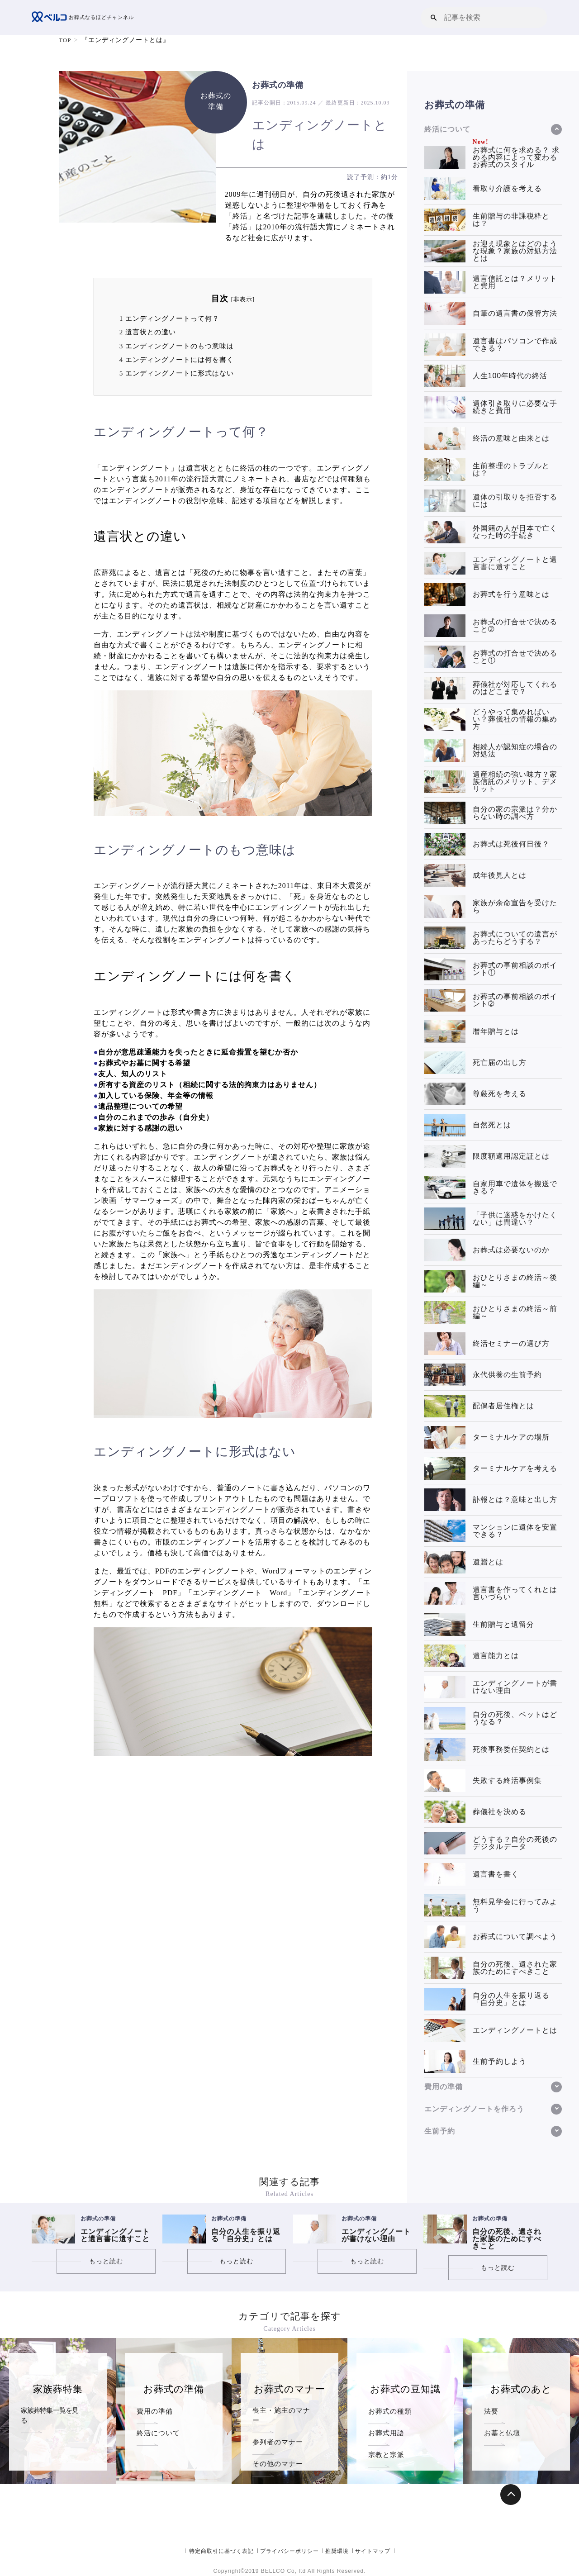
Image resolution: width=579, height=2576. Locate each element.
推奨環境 (337, 2551)
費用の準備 (155, 2411)
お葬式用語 (386, 2433)
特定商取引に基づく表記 (221, 2551)
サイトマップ (372, 2551)
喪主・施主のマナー (285, 2411)
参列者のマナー (277, 2433)
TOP (65, 40)
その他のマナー (277, 2454)
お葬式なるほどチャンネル (85, 17)
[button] (434, 17)
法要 (491, 2411)
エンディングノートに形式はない (176, 373)
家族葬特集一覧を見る (53, 2411)
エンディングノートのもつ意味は (176, 346)
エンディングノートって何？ (169, 318)
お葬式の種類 (390, 2411)
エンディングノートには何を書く (176, 359)
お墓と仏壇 (502, 2433)
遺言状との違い (147, 332)
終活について (158, 2433)
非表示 (242, 299)
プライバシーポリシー (289, 2551)
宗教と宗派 (386, 2454)
